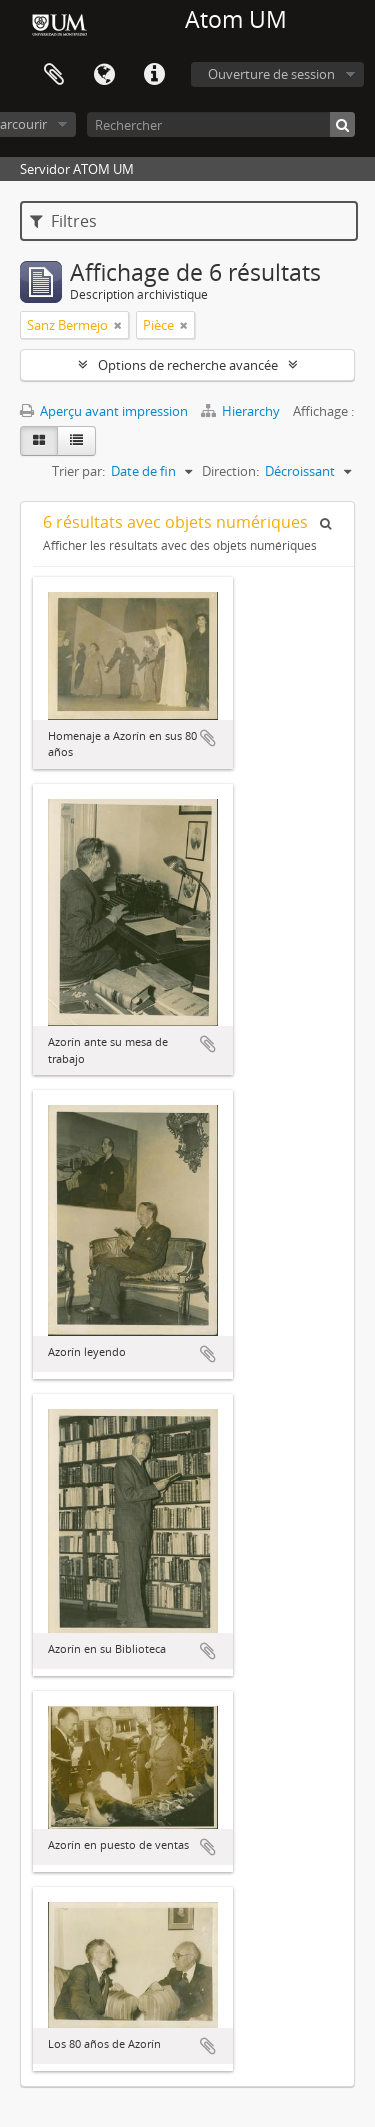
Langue (104, 75)
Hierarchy (242, 411)
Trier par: (78, 471)
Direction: (230, 471)
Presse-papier (54, 75)
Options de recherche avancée (188, 365)
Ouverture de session (271, 74)
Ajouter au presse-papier (208, 738)
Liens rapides (154, 75)
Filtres (63, 221)
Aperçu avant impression (104, 411)
